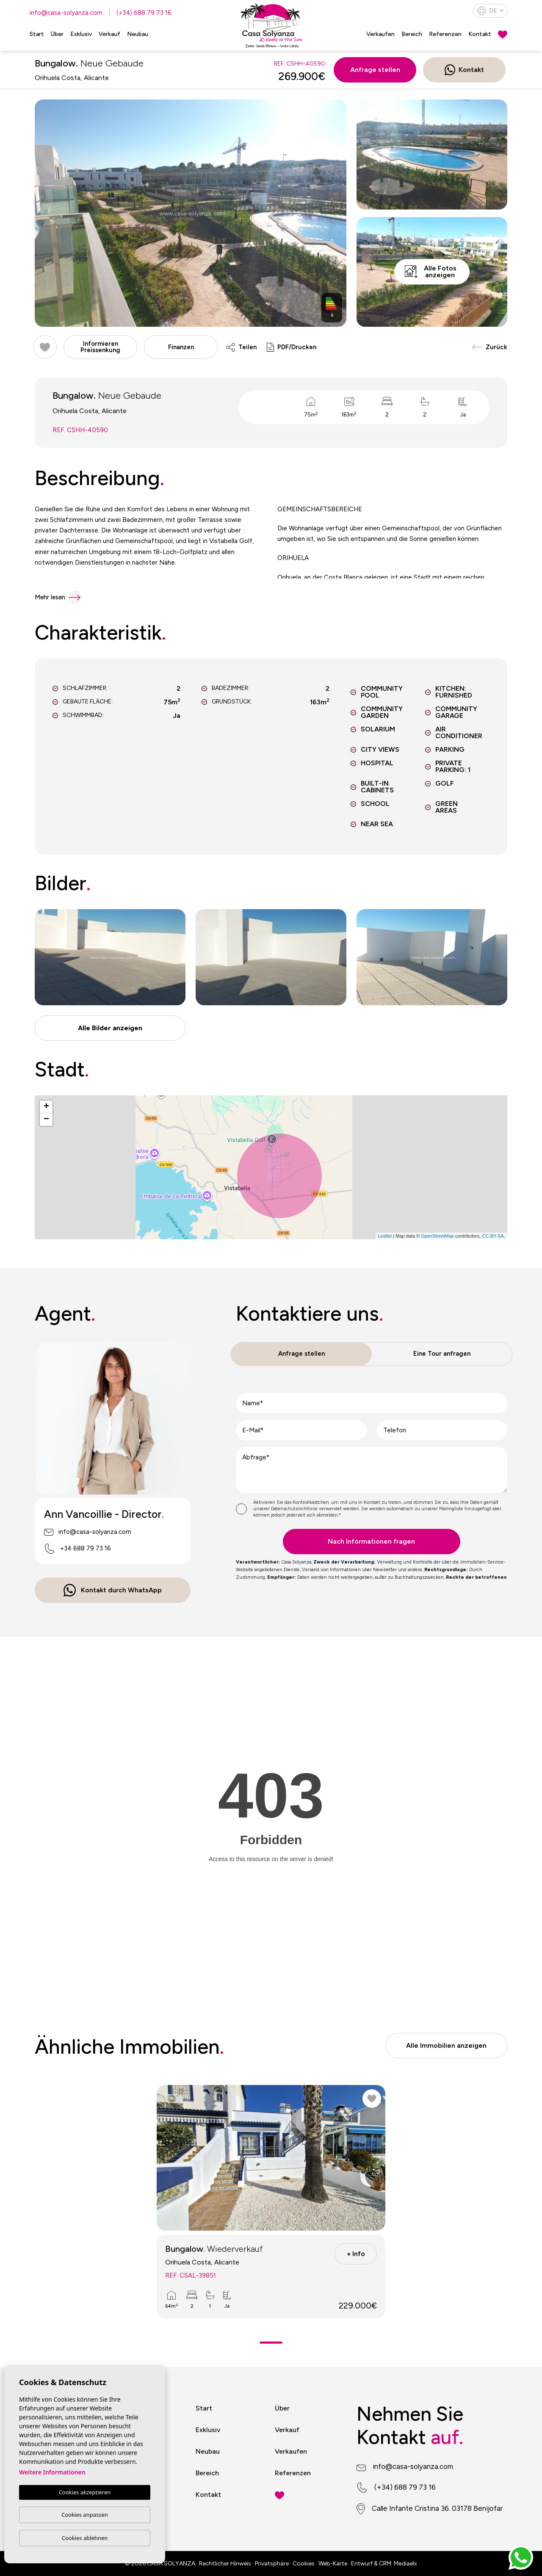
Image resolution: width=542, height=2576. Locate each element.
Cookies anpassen (84, 2514)
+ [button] (46, 1106)
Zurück (489, 347)
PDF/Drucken (291, 347)
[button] (110, 1028)
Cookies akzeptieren (85, 2492)
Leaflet (385, 1235)
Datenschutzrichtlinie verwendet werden (315, 1508)
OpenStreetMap (437, 1235)
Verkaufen (380, 34)
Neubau (137, 34)
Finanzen (181, 347)
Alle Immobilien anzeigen (446, 2045)
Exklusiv (81, 34)
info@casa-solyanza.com (66, 13)
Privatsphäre (272, 2563)
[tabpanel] (271, 2201)
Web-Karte (332, 2563)
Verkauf (109, 34)
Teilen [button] (241, 347)
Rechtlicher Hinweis (225, 2563)
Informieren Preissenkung (100, 347)
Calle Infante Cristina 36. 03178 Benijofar (437, 2508)
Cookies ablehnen (85, 2538)
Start (37, 34)
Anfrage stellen (375, 70)
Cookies (304, 2563)
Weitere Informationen (52, 2472)
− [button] (46, 1119)
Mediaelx (405, 2563)
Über (57, 34)
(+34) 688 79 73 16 (143, 13)
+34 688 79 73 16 (77, 1548)
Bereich (411, 34)
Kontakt (479, 34)
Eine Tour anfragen (441, 1353)
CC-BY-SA (493, 1235)
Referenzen (445, 34)
